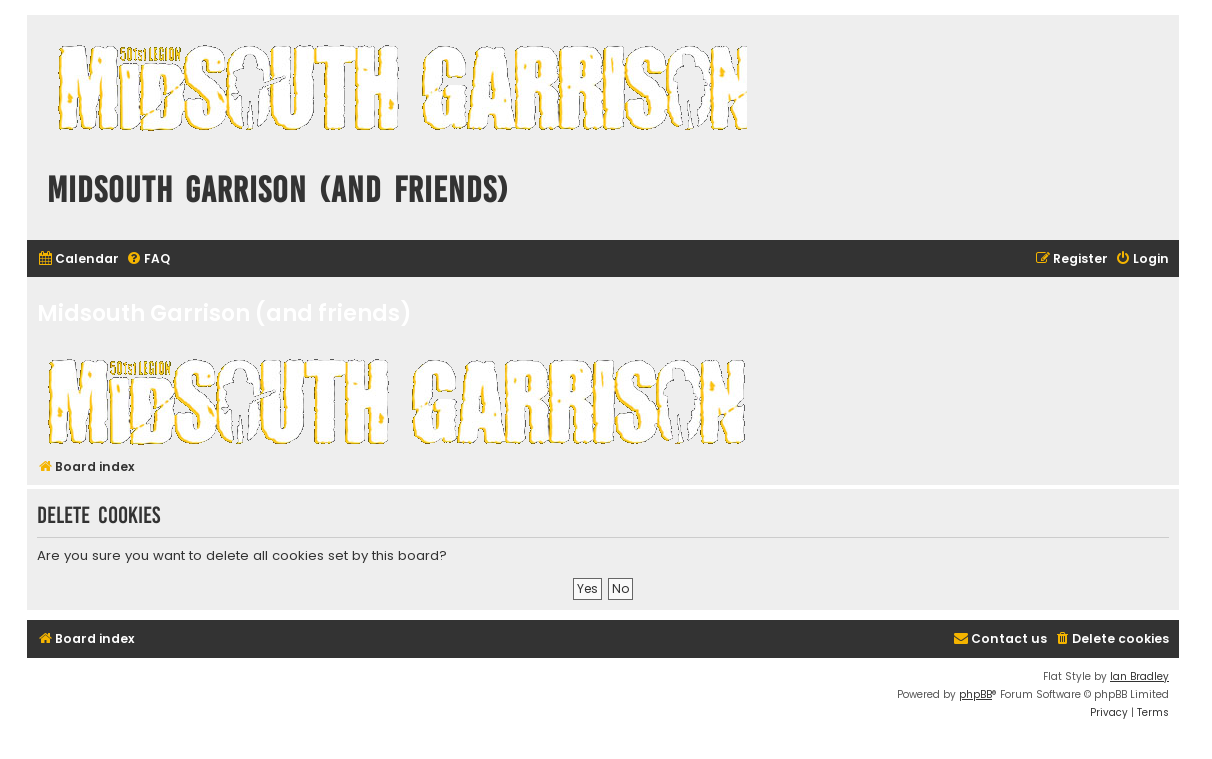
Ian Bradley (1139, 676)
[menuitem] (78, 259)
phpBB (975, 694)
